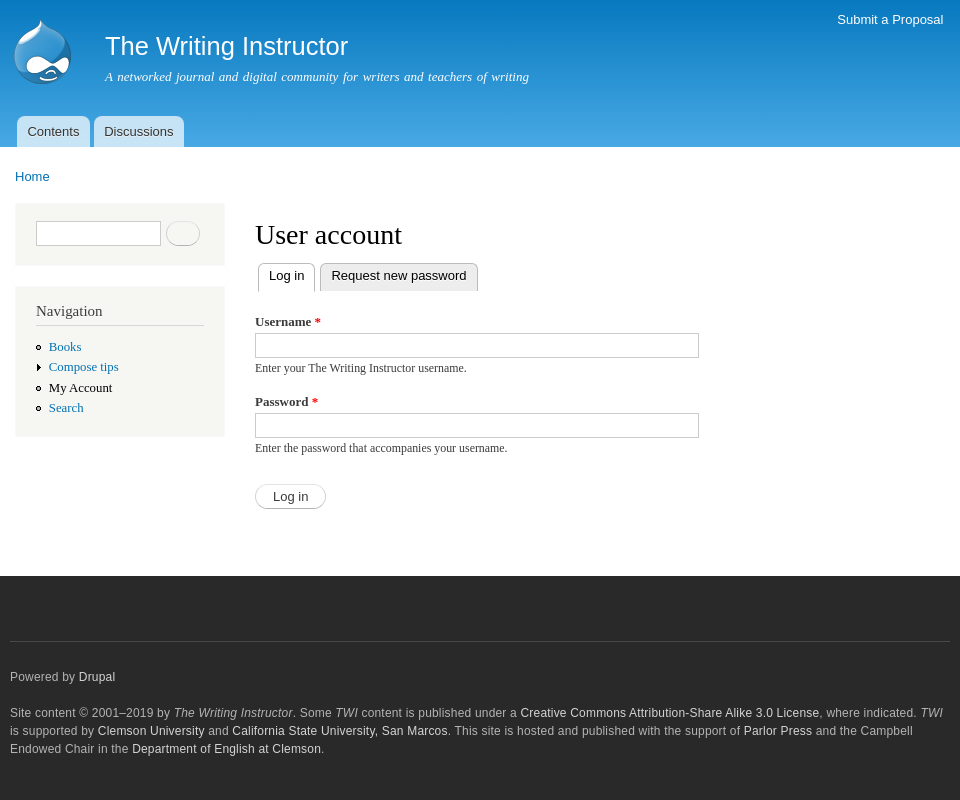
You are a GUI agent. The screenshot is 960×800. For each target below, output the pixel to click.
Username (288, 321)
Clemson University (151, 731)
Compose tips (84, 367)
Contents (53, 131)
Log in (292, 273)
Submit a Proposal (890, 19)
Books (65, 347)
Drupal (97, 677)
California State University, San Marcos (339, 731)
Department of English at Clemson (226, 749)
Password (286, 401)
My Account (81, 388)
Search (66, 408)
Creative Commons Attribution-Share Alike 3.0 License (669, 713)
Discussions (138, 131)
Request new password (398, 275)
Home (32, 176)
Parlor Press (778, 731)
